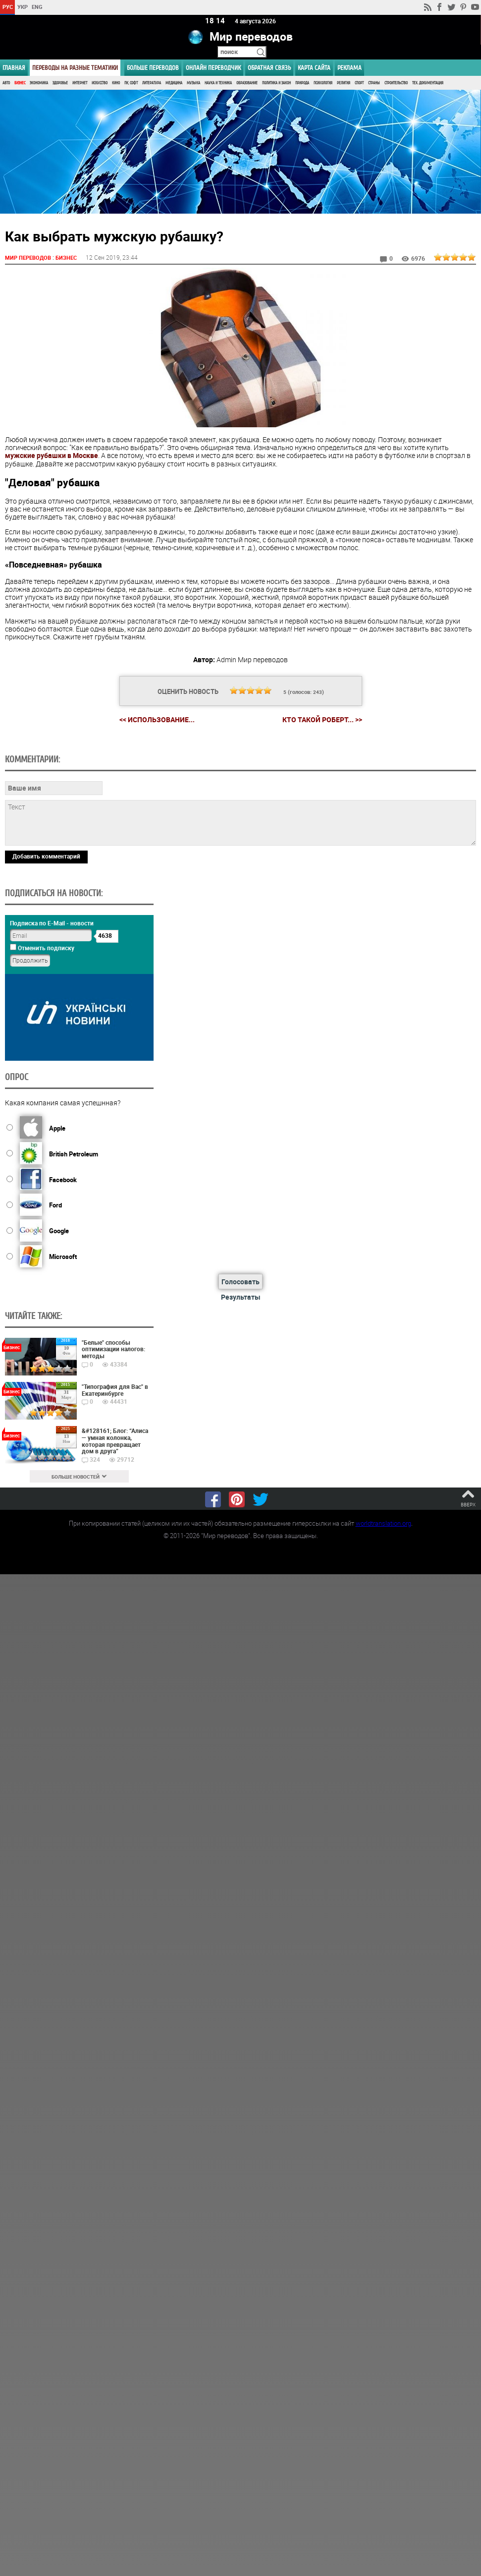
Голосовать (240, 1281)
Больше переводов (153, 67)
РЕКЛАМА (349, 67)
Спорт (359, 83)
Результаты (241, 1296)
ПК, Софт (131, 83)
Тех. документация (427, 83)
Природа (302, 83)
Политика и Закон (276, 83)
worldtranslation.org (383, 1522)
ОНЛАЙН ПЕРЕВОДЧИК (213, 67)
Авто (6, 83)
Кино (116, 83)
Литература (151, 83)
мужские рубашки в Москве (51, 455)
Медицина (173, 83)
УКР (22, 6)
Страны (374, 83)
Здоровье (60, 83)
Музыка (193, 83)
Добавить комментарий (46, 855)
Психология (323, 83)
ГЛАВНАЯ (13, 67)
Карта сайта (314, 67)
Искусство (99, 83)
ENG (37, 6)
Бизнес (19, 83)
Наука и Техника (218, 83)
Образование (247, 83)
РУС (7, 6)
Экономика (39, 83)
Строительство (396, 83)
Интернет (79, 83)
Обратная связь (269, 67)
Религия (343, 83)
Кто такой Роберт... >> (322, 719)
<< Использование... (157, 719)
